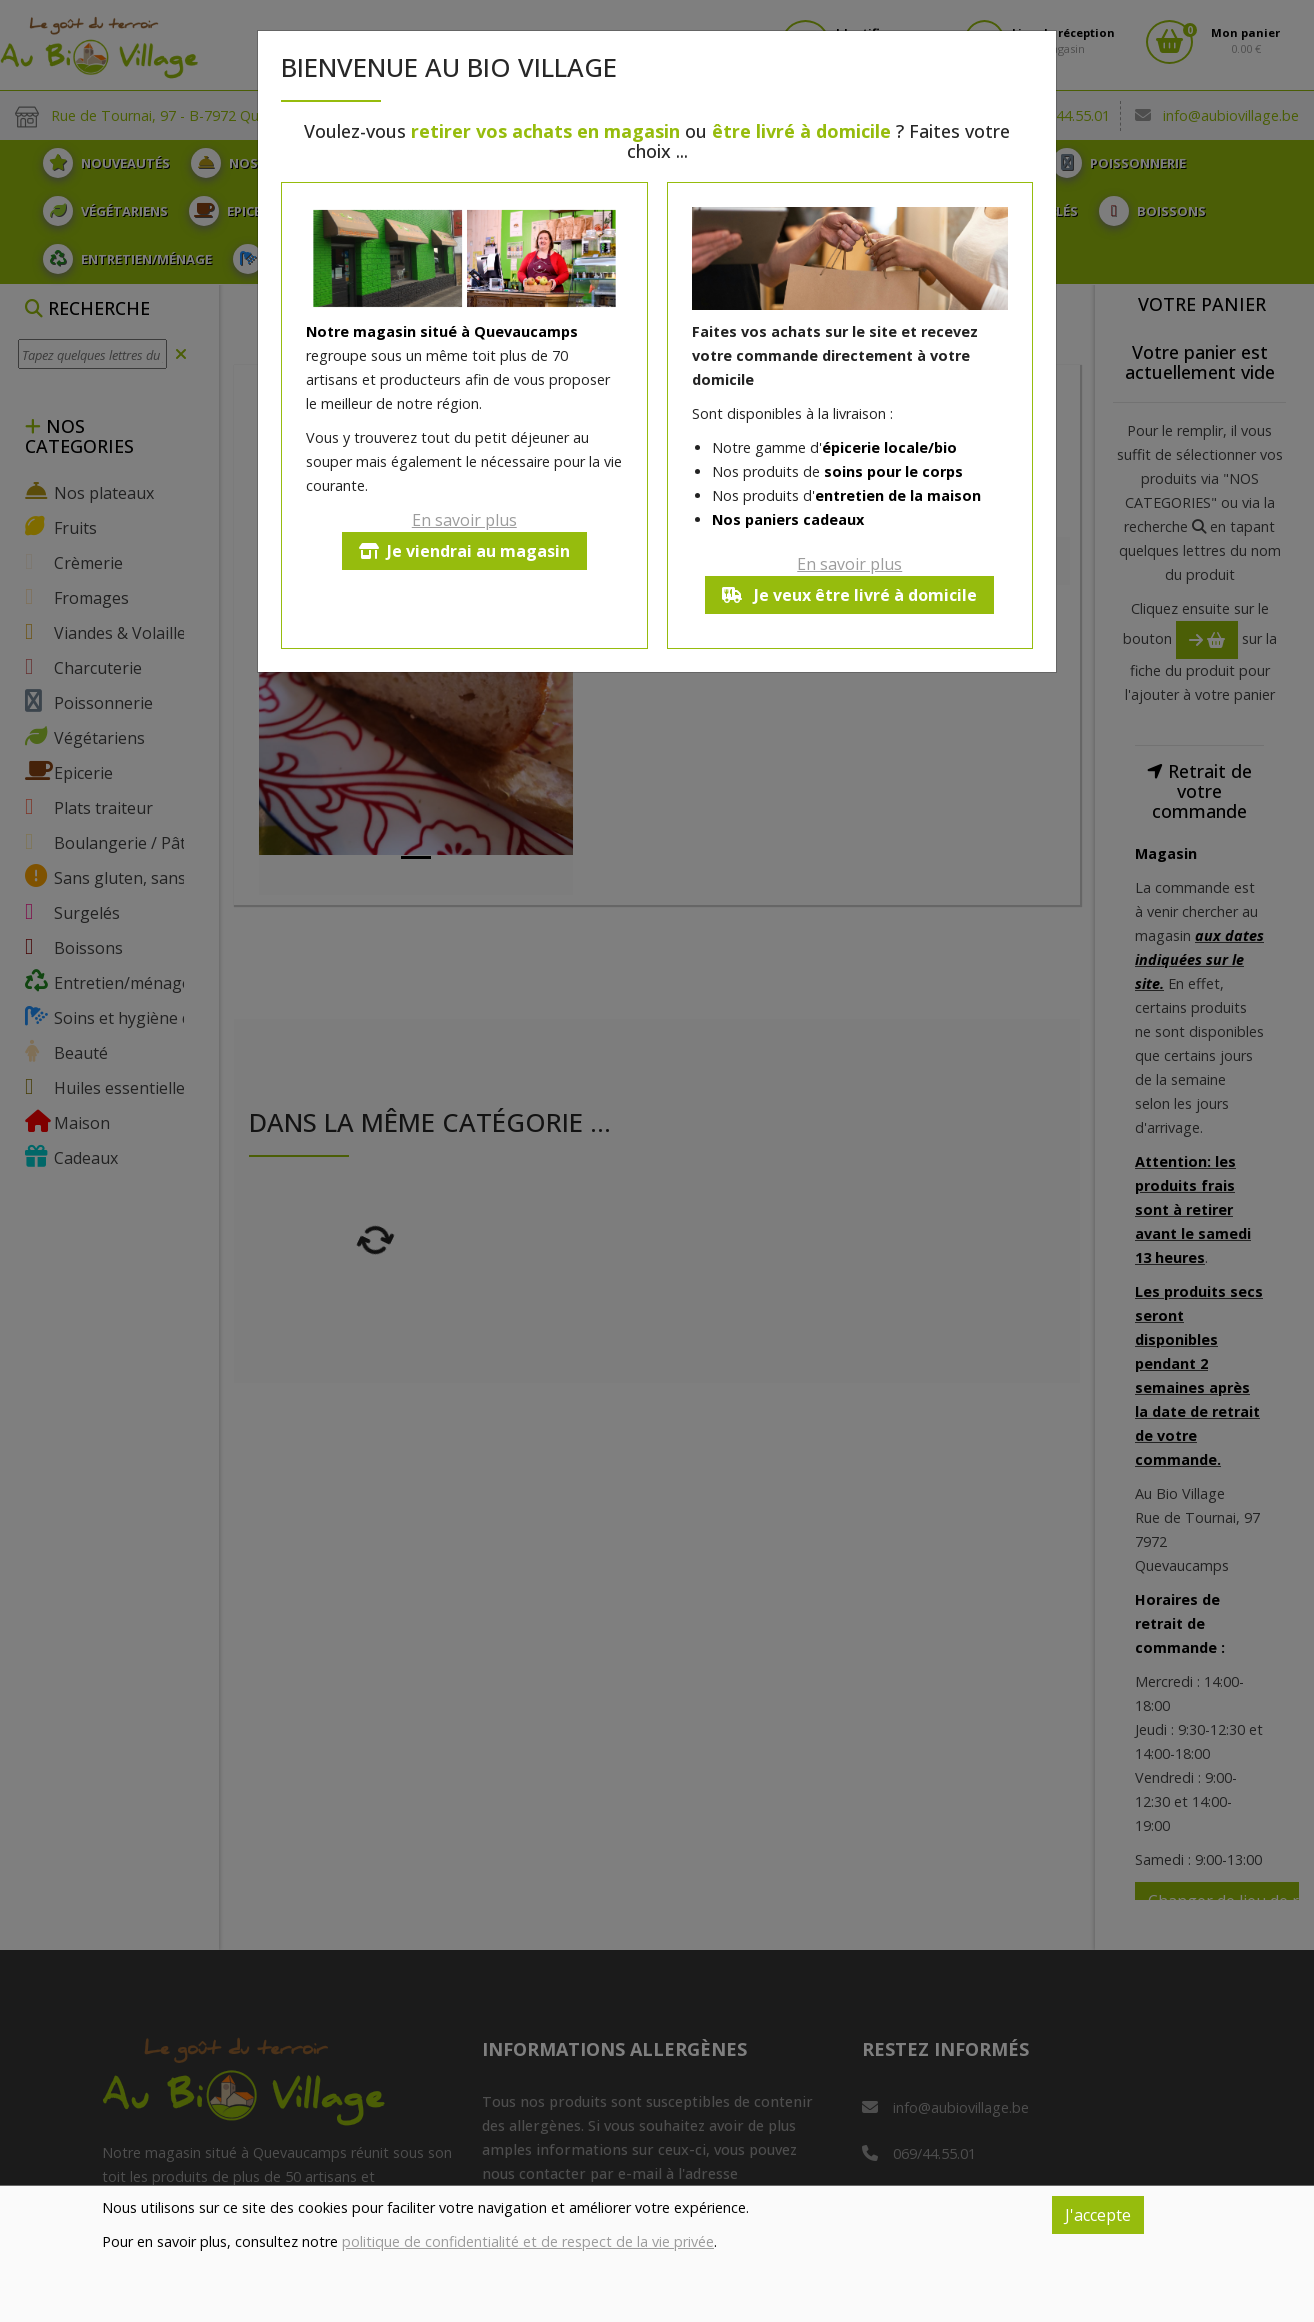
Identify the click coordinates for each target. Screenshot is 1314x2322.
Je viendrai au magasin (464, 551)
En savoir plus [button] (464, 520)
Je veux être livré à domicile (849, 595)
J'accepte (1098, 2215)
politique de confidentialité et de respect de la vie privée (528, 2241)
